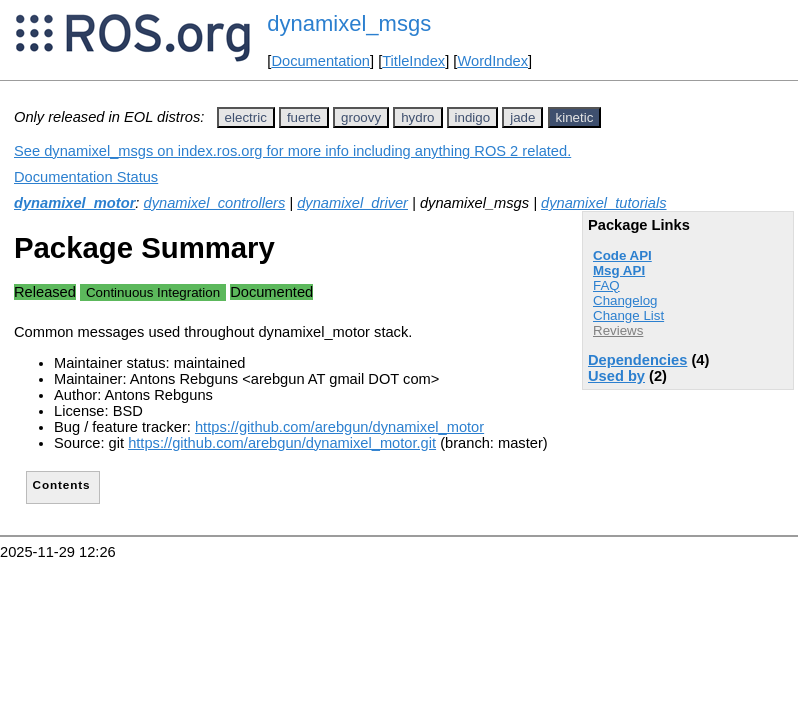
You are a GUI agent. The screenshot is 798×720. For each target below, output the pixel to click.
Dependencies (637, 360)
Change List (628, 315)
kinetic (575, 117)
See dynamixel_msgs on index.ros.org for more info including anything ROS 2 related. (292, 151)
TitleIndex (413, 61)
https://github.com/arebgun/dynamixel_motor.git (282, 443)
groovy (361, 117)
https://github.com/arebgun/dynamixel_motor (339, 427)
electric (246, 117)
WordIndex (492, 61)
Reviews (618, 330)
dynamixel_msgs (349, 23)
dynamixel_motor (74, 203)
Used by (616, 376)
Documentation (320, 61)
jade (522, 117)
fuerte (304, 117)
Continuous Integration (153, 292)
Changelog (625, 300)
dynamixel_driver (352, 203)
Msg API (619, 270)
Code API (622, 255)
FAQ (606, 285)
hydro (417, 117)
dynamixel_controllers (215, 203)
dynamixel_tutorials (603, 203)
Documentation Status (86, 177)
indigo (473, 117)
